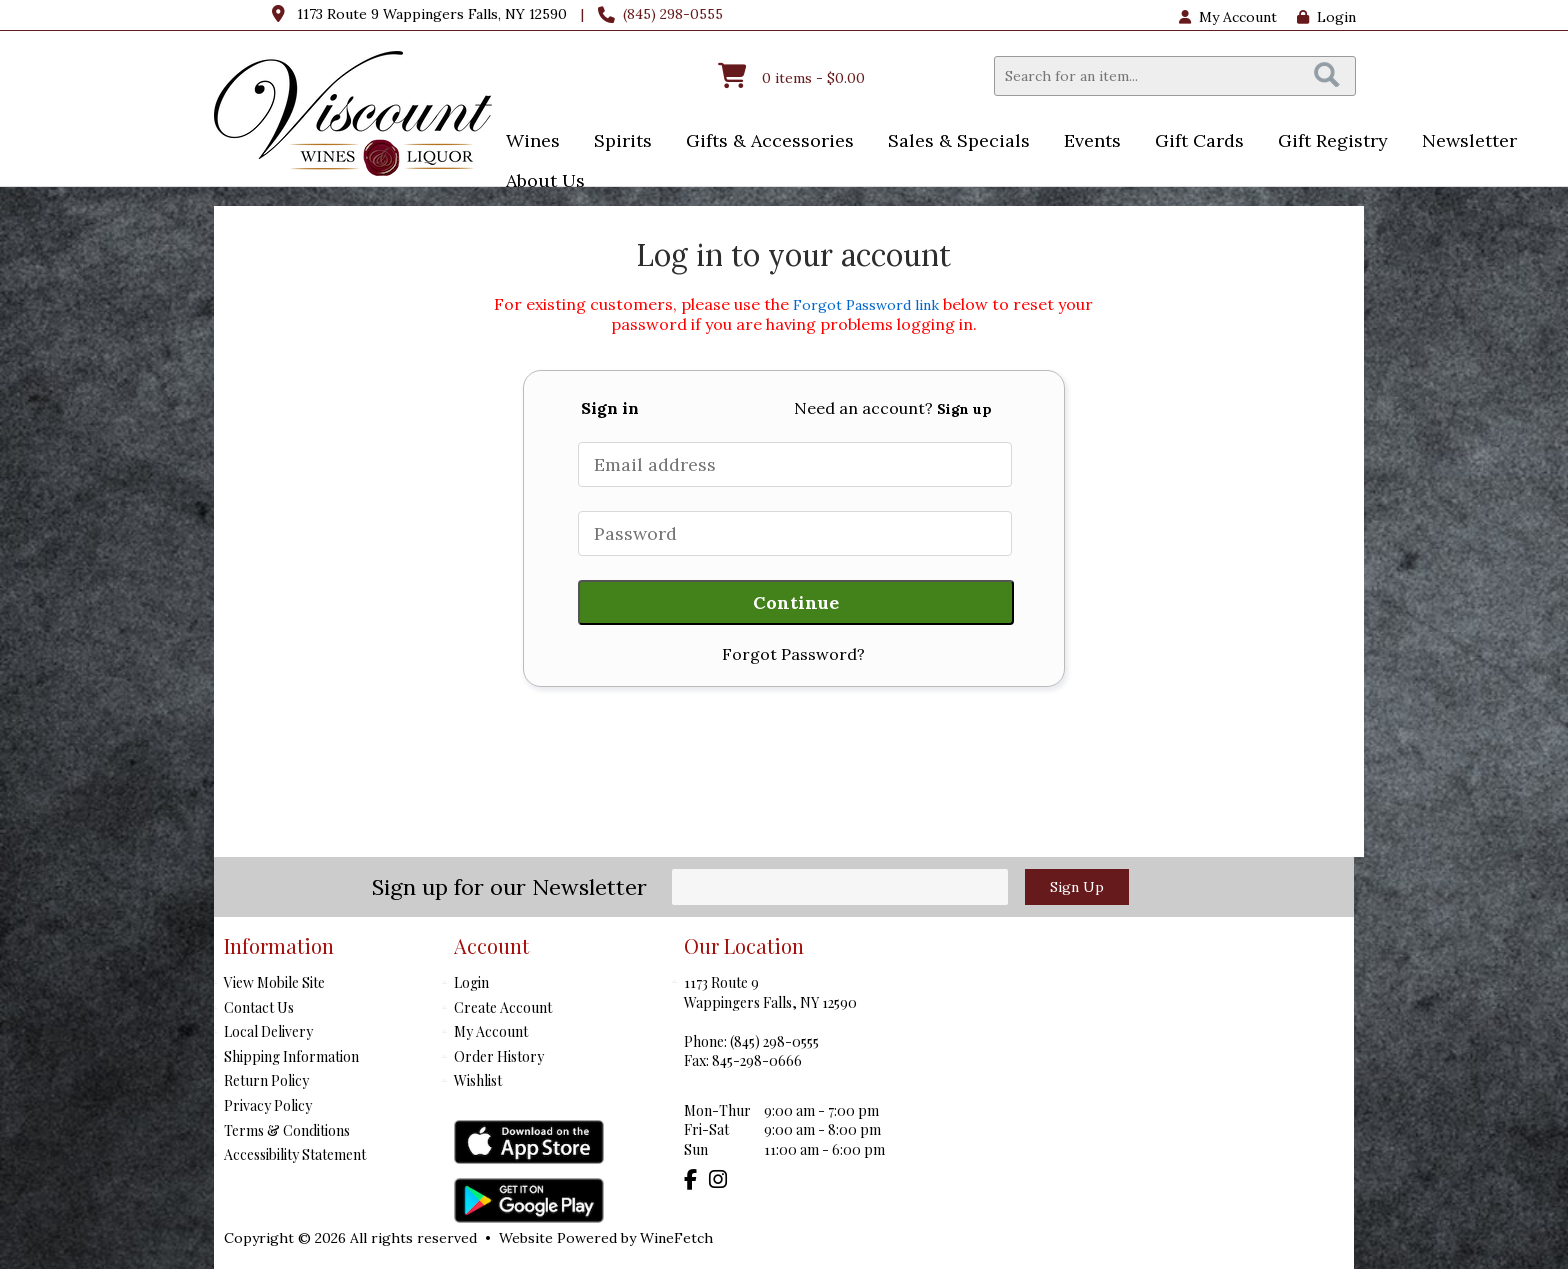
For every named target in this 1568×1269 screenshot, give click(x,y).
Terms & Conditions (287, 1130)
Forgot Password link (866, 305)
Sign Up (1077, 887)
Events (1086, 142)
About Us (539, 182)
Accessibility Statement (295, 1154)
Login (1326, 17)
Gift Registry (1333, 140)
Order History (499, 1056)
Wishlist (478, 1080)
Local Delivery (268, 1031)
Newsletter (1469, 140)
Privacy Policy (268, 1105)
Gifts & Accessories (763, 142)
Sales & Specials (952, 142)
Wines (526, 142)
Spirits (616, 142)
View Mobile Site (274, 982)
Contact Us (259, 1007)
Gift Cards (1199, 140)
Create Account (503, 1007)
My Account (491, 1031)
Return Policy (266, 1080)
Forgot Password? (793, 654)
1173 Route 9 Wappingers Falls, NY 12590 (432, 14)
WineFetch (676, 1238)
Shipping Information (291, 1056)
